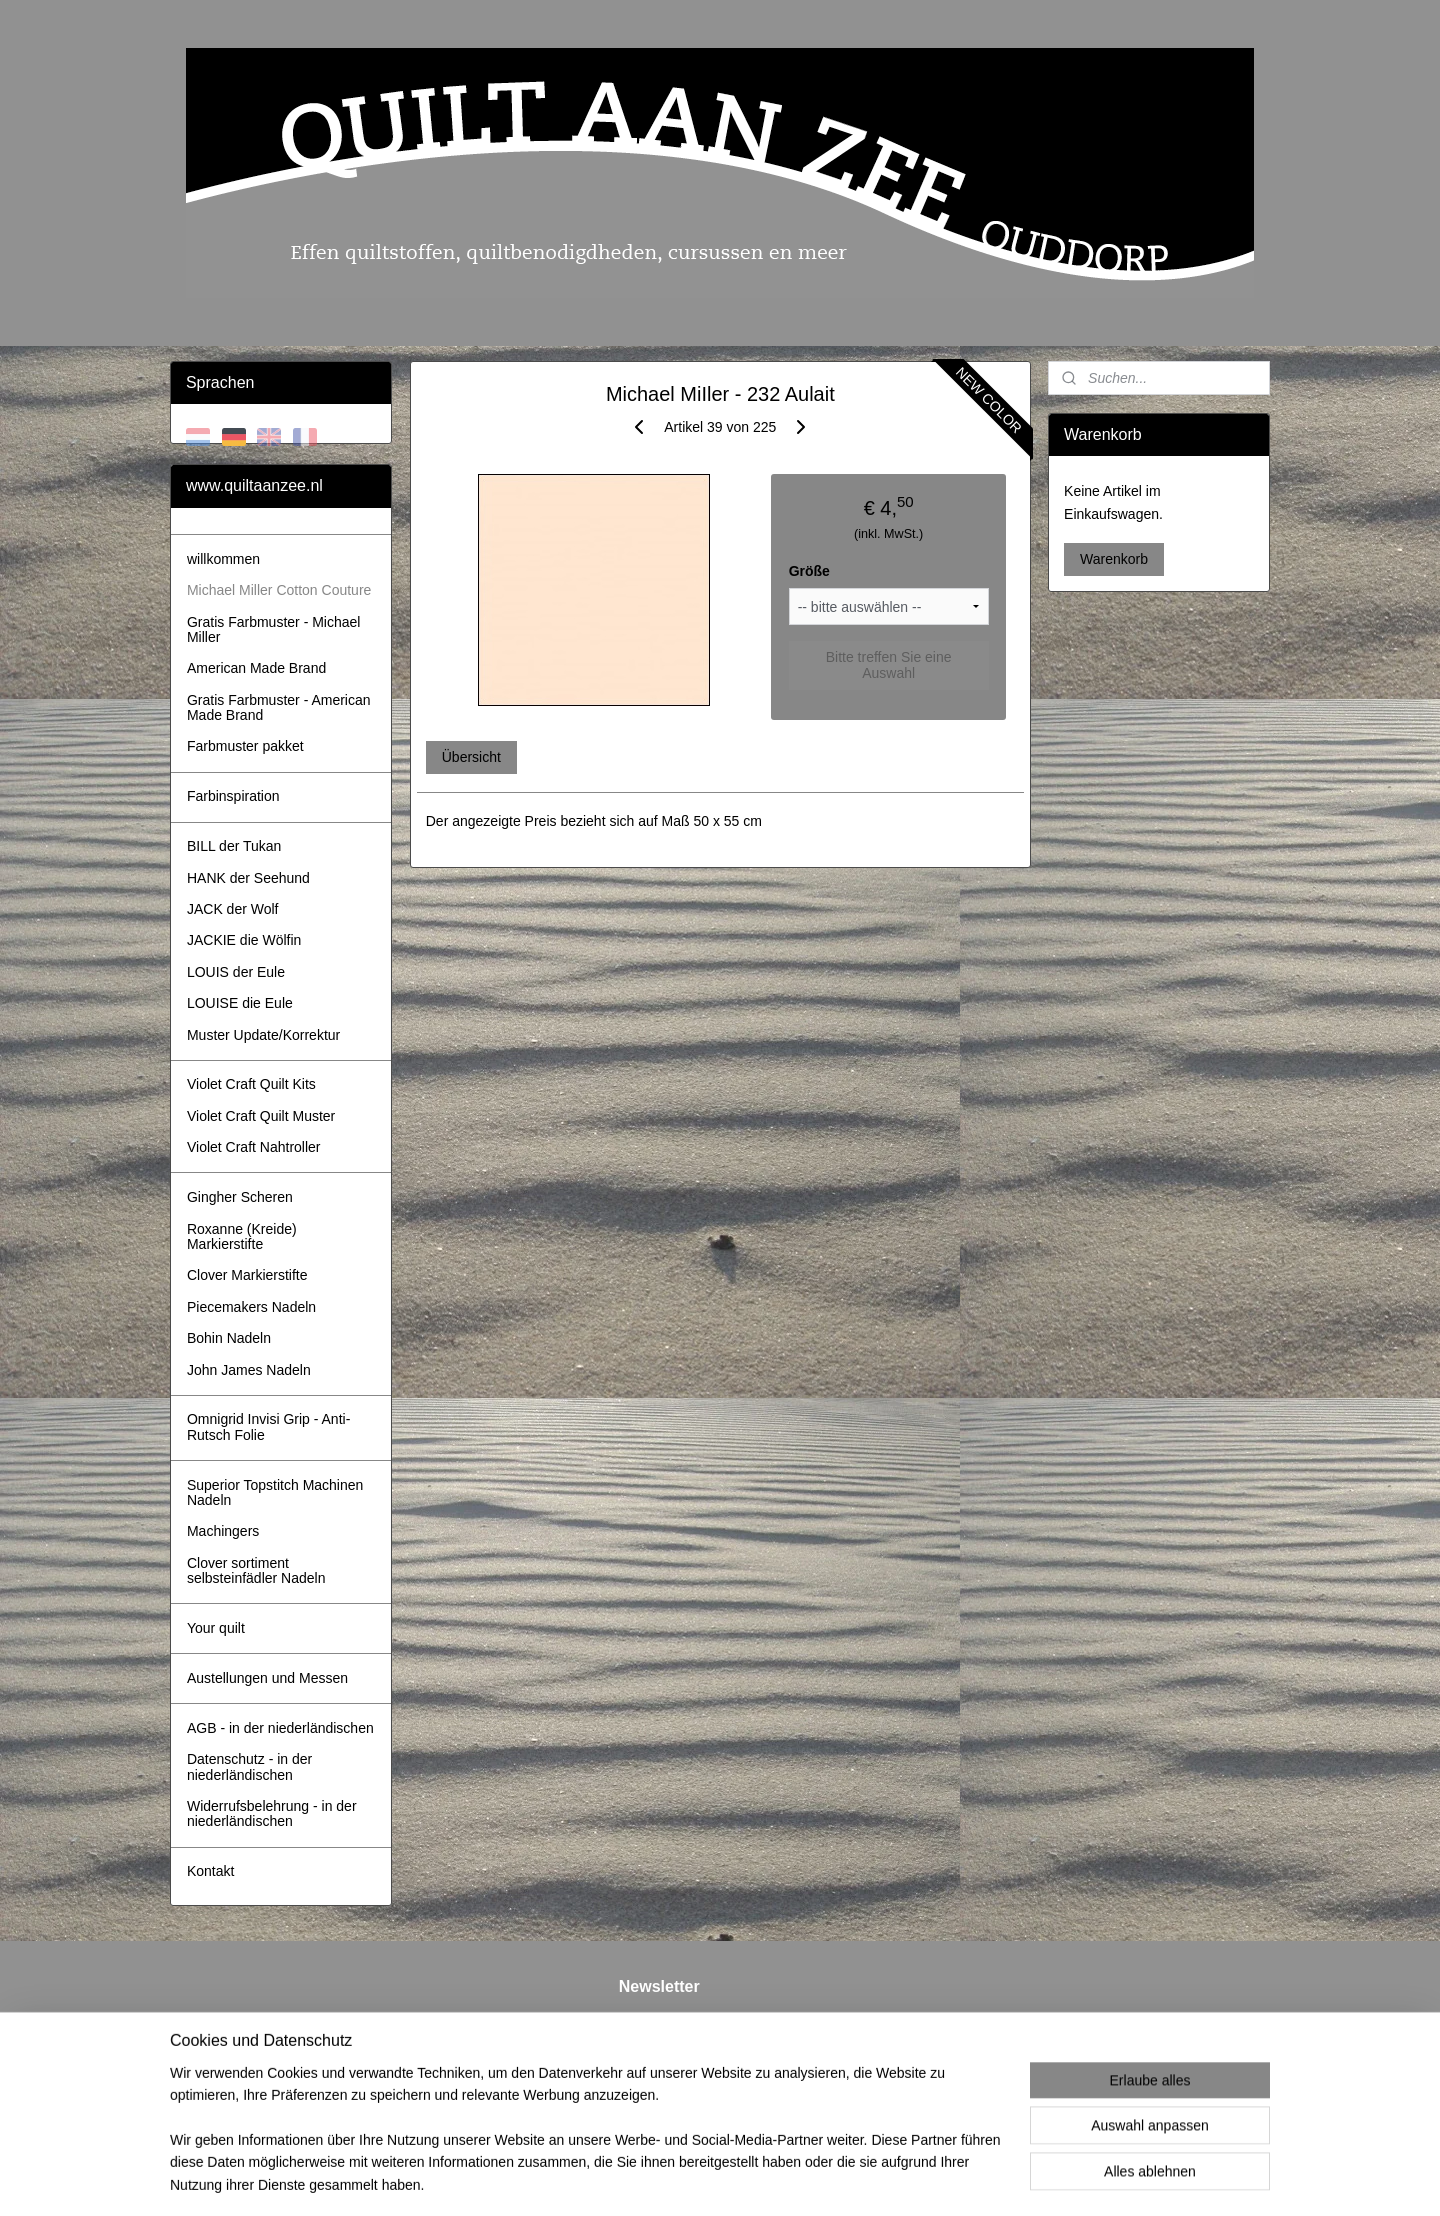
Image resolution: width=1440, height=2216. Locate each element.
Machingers (223, 1531)
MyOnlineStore (929, 2179)
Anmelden (666, 2093)
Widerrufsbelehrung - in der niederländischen (272, 1813)
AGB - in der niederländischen (280, 1728)
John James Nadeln (249, 1370)
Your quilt (216, 1628)
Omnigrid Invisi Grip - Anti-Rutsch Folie (268, 1426)
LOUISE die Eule (240, 1003)
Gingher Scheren (240, 1197)
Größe (808, 571)
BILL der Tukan (234, 846)
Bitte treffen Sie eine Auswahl (888, 665)
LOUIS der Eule (236, 972)
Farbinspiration (233, 796)
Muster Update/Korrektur (263, 1035)
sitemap (669, 2179)
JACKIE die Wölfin (244, 940)
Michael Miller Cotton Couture (279, 590)
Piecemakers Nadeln (251, 1307)
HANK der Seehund (248, 878)
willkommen (223, 559)
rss (705, 2179)
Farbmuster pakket (245, 746)
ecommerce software (772, 2179)
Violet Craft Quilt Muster (261, 1116)
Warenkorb (1114, 559)
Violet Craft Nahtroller (254, 1147)
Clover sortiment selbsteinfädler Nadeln (256, 1570)
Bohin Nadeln (229, 1338)
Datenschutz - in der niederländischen (249, 1766)
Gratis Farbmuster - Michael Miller (273, 629)
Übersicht (470, 757)
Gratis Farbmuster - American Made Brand (279, 707)
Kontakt (210, 1871)
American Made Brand (256, 668)
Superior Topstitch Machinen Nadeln (275, 1492)
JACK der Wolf (233, 909)
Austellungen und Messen (267, 1678)
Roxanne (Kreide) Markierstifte (242, 1236)
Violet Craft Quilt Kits (251, 1084)
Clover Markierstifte (247, 1275)
